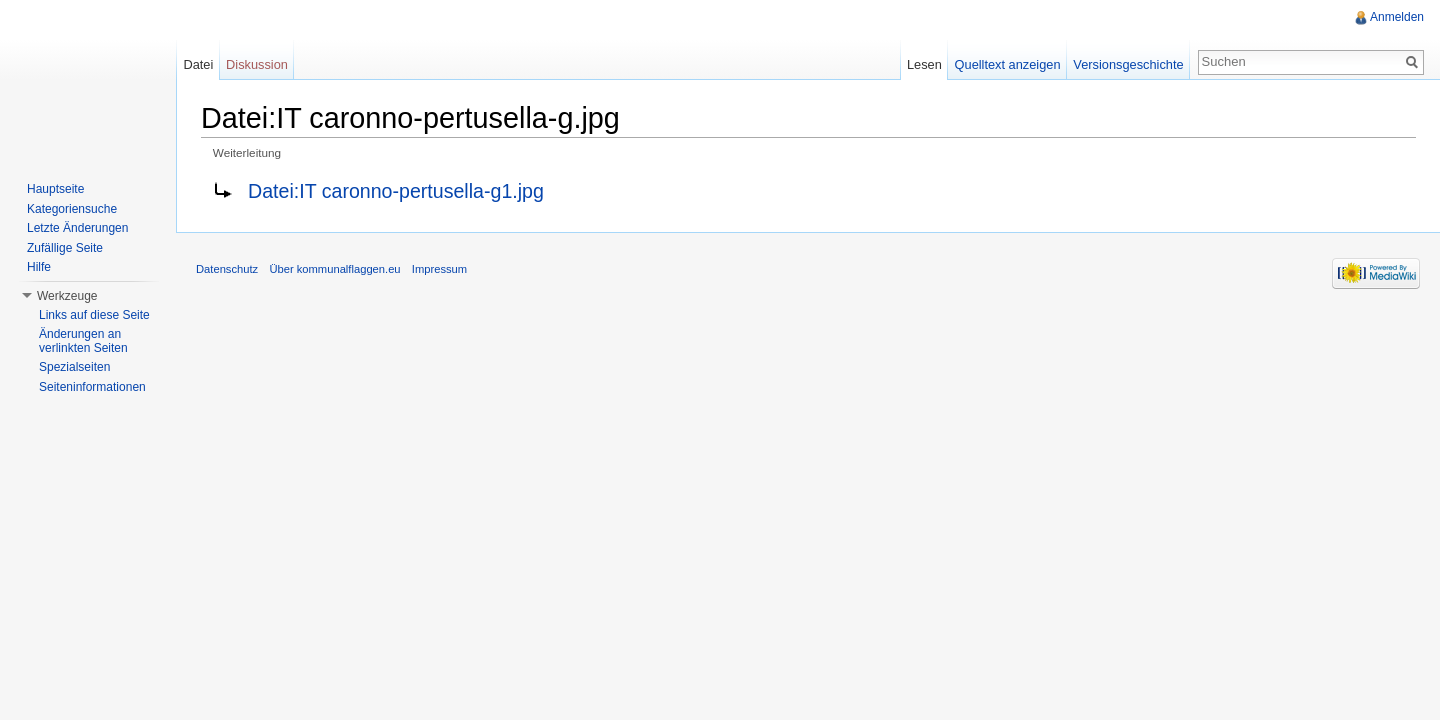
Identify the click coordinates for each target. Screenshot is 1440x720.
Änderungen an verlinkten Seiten (83, 341)
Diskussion (257, 64)
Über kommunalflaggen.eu (334, 269)
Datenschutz (227, 269)
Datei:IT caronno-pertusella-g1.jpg (396, 191)
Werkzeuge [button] (67, 296)
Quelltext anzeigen (1008, 64)
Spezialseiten (74, 367)
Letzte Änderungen (77, 228)
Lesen (924, 64)
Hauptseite (55, 189)
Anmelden (1397, 17)
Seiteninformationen (92, 387)
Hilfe (39, 267)
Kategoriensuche (72, 209)
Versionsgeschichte (1128, 64)
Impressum (439, 269)
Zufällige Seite (65, 248)
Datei (198, 64)
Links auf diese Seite (94, 315)
